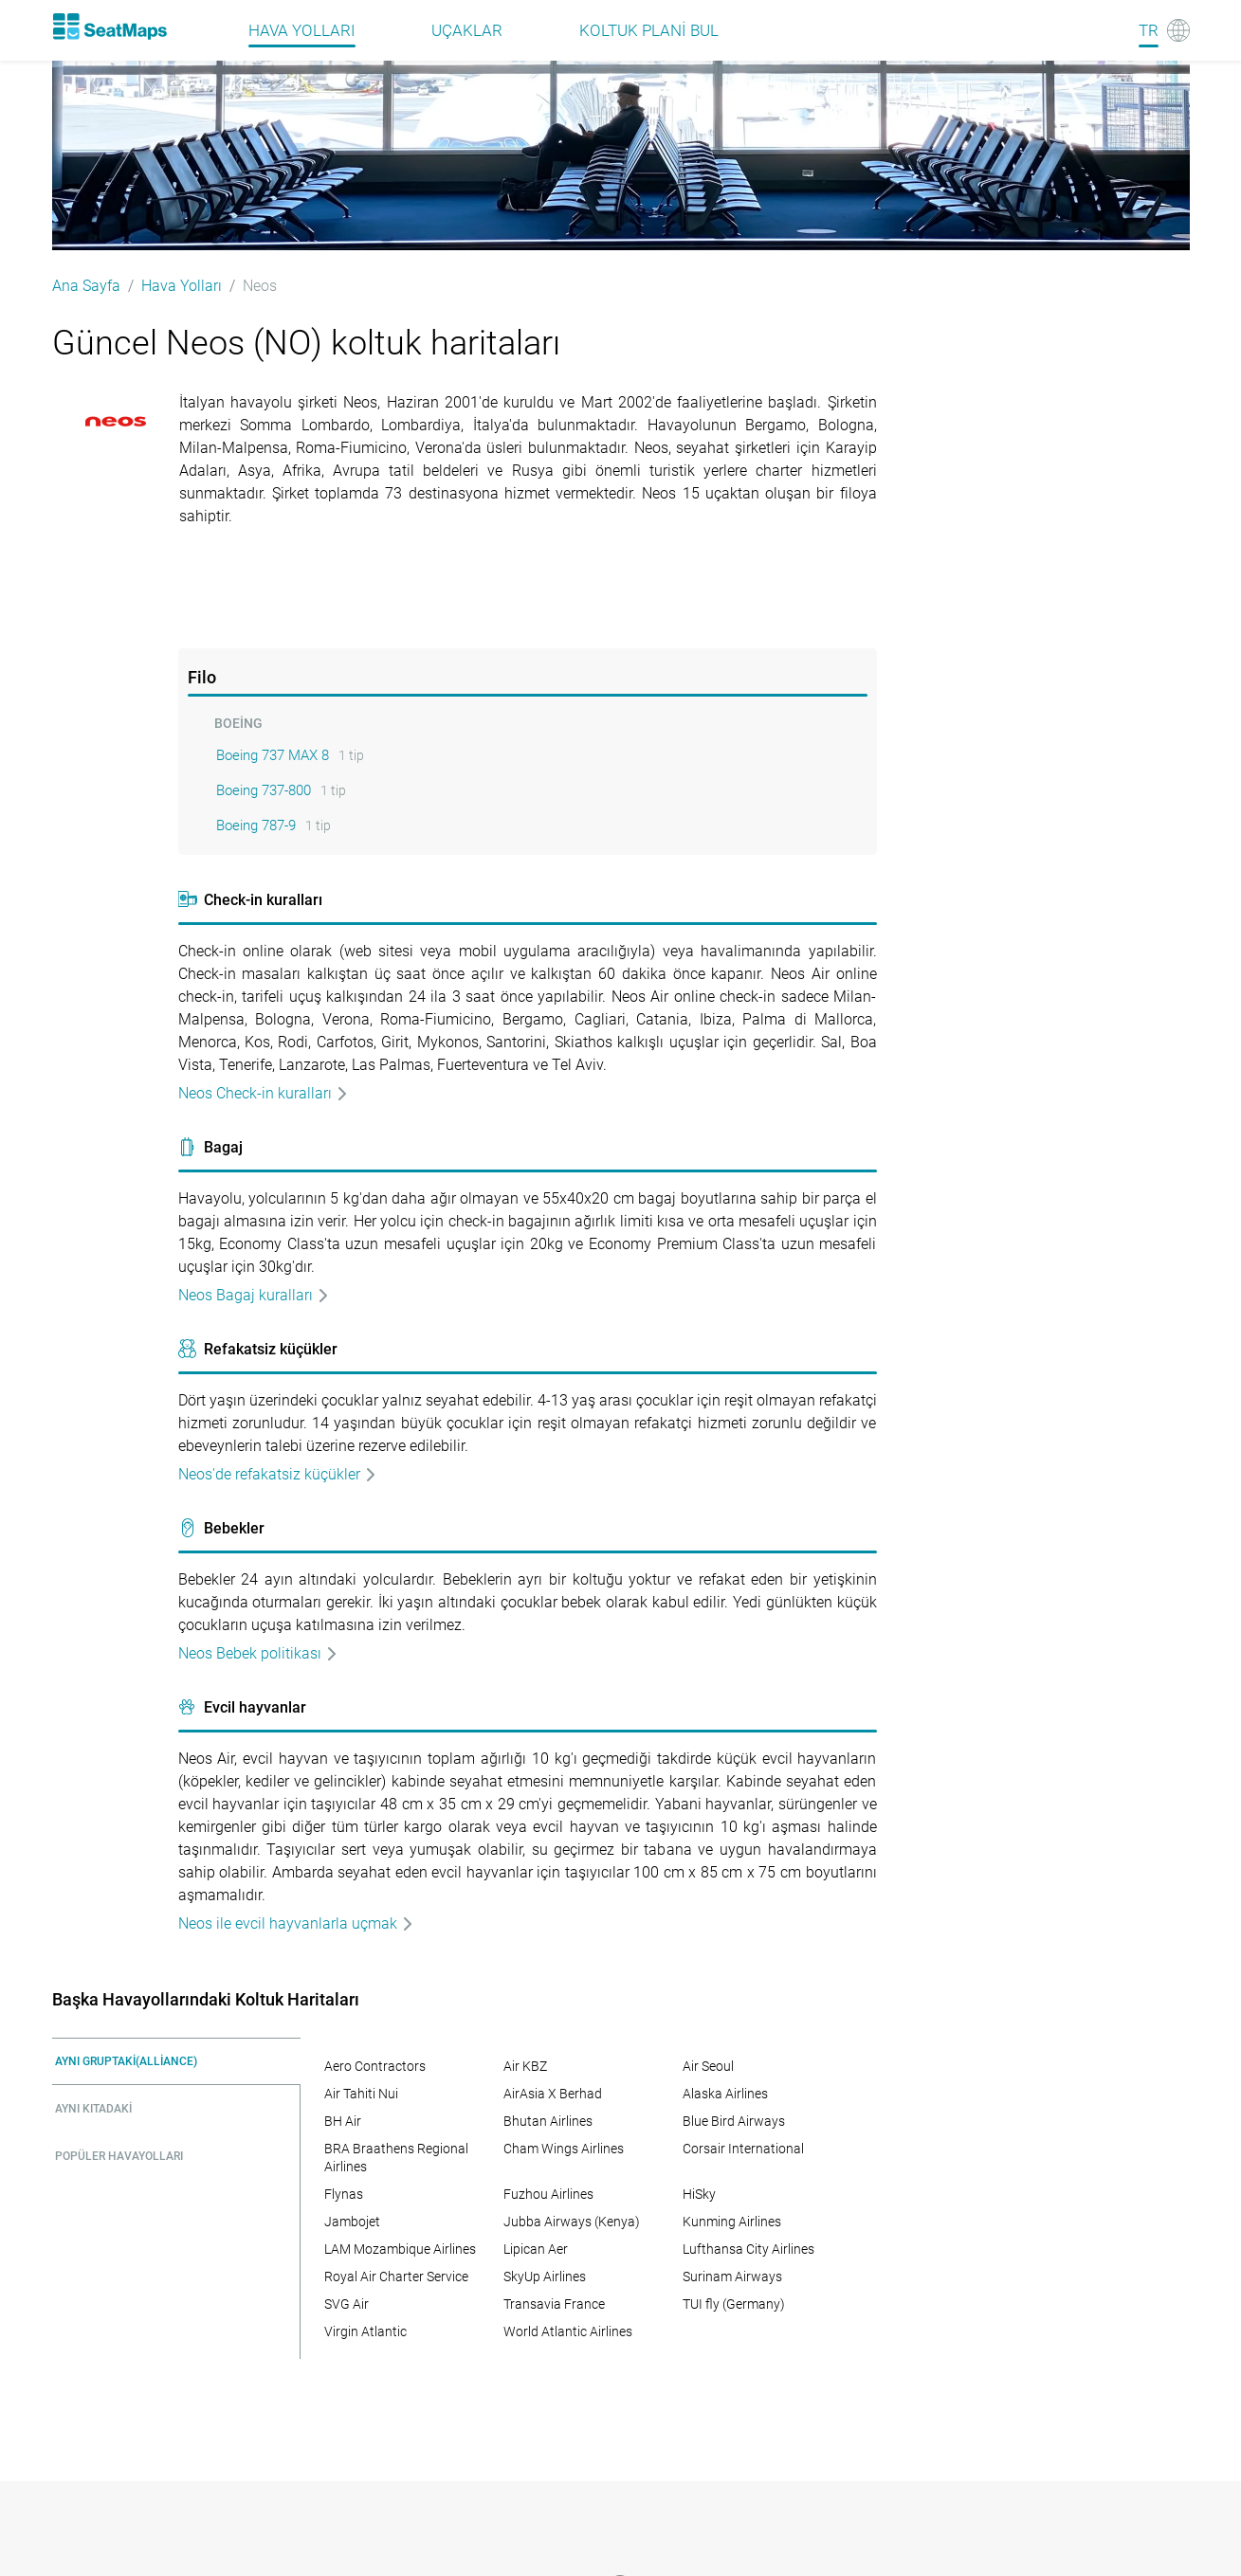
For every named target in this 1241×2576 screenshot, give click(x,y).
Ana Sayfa (86, 286)
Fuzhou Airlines (548, 2194)
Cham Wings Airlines (563, 2148)
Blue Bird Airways (734, 2121)
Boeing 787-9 (256, 825)
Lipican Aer (535, 2249)
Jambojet (352, 2221)
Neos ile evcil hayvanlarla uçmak (296, 1923)
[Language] (1164, 30)
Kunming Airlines (732, 2221)
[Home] (110, 26)
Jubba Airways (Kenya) (571, 2221)
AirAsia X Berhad (552, 2093)
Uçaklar (466, 30)
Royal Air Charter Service (396, 2276)
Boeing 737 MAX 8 (272, 755)
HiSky (699, 2194)
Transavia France (554, 2304)
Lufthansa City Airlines (748, 2249)
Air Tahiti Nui (361, 2093)
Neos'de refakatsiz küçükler (277, 1474)
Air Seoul (708, 2066)
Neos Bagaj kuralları (254, 1295)
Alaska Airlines (725, 2093)
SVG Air (346, 2304)
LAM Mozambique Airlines (400, 2249)
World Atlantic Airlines (567, 2331)
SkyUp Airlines (544, 2276)
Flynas (343, 2194)
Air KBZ (525, 2066)
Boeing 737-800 (263, 790)
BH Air (342, 2121)
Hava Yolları (181, 286)
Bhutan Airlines (548, 2121)
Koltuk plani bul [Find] (649, 30)
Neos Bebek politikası (258, 1653)
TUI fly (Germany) (734, 2304)
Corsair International (743, 2148)
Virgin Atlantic (365, 2331)
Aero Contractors (375, 2066)
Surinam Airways (732, 2276)
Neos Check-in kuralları (263, 1093)
